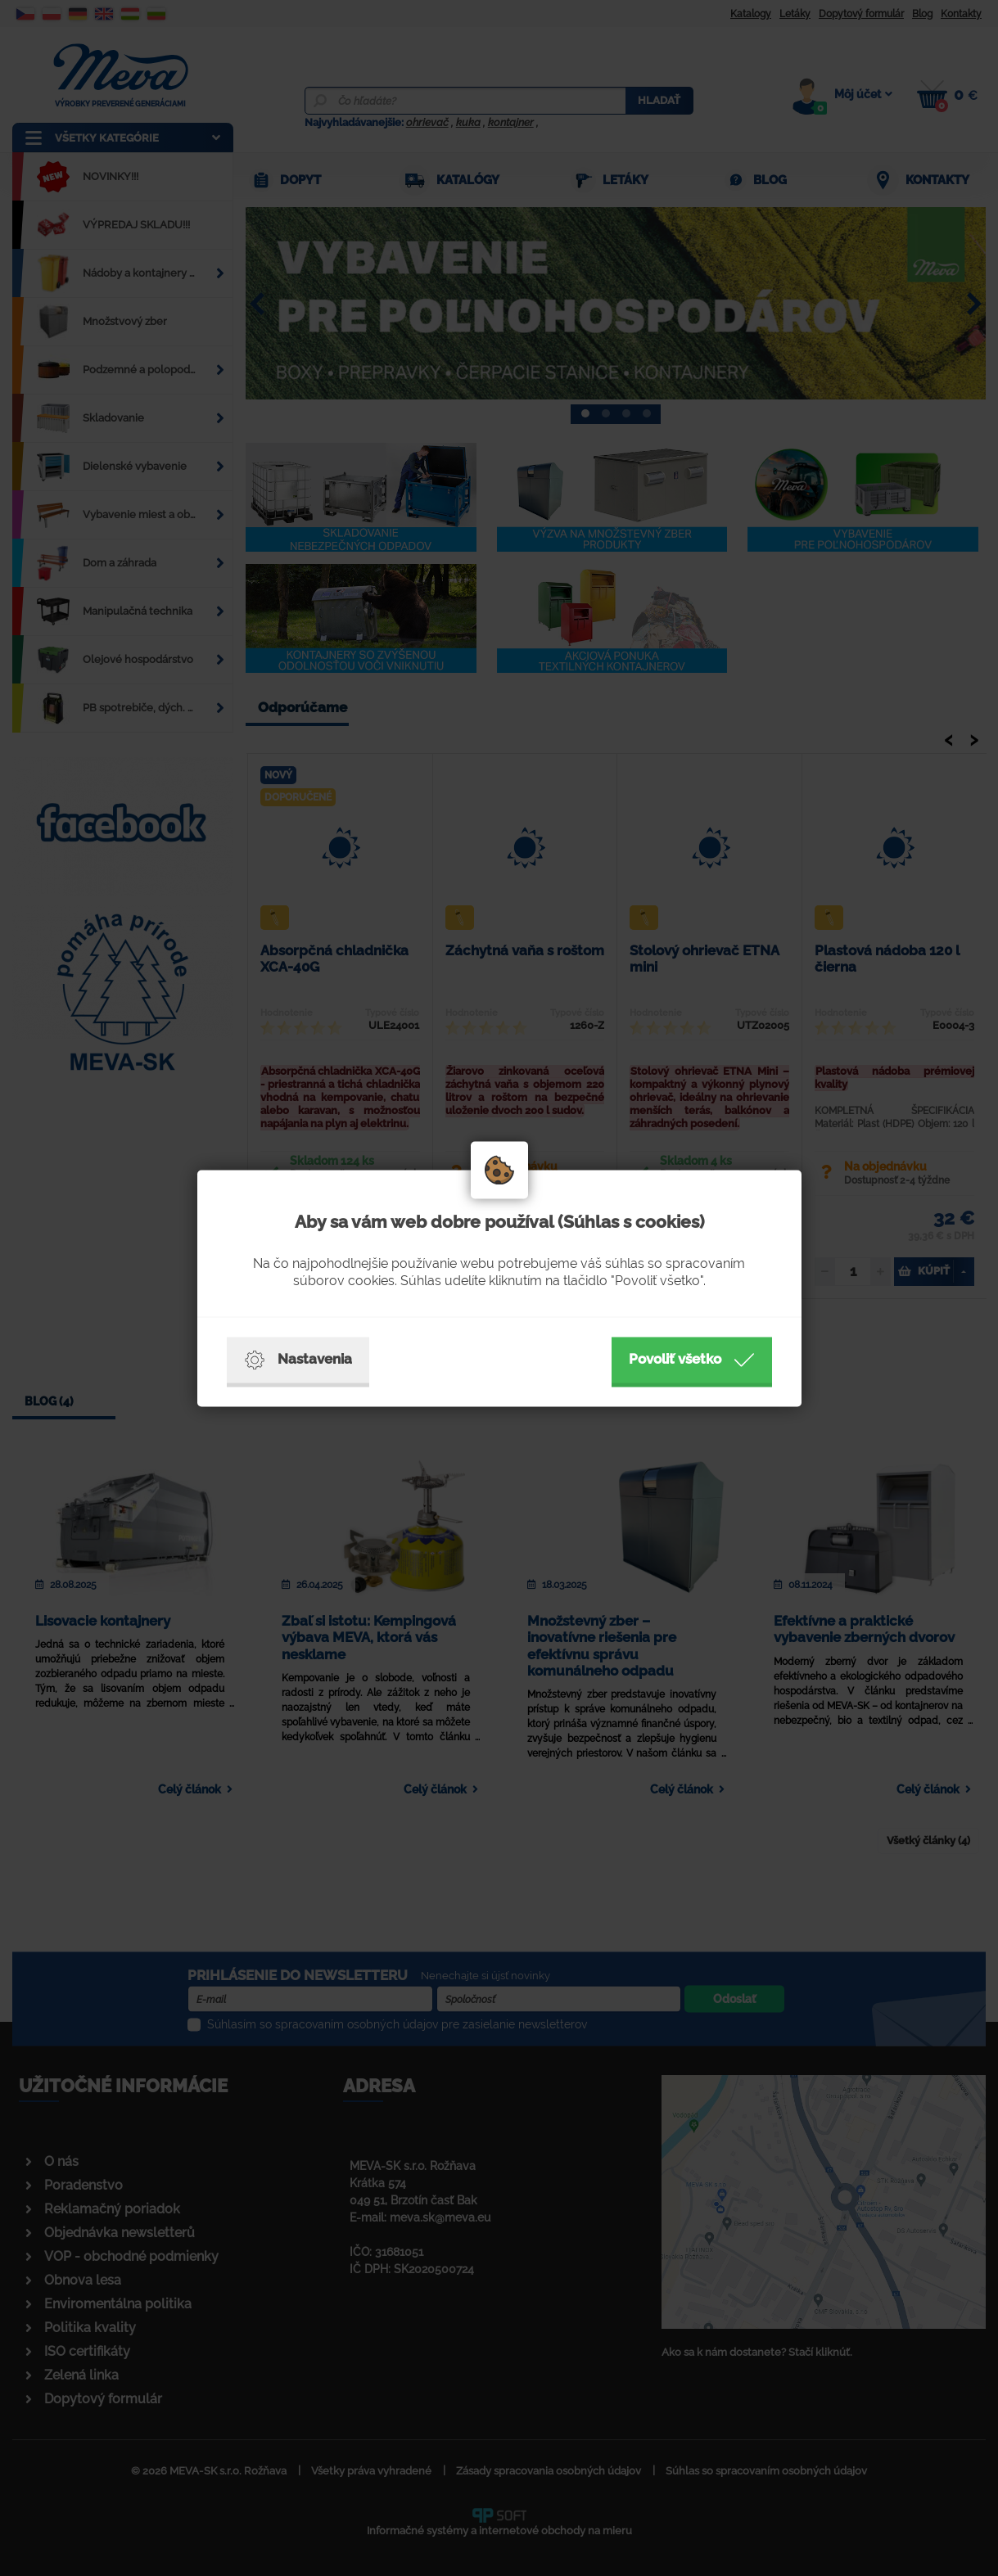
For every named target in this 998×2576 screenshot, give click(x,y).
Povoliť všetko (692, 1359)
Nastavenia (298, 1359)
